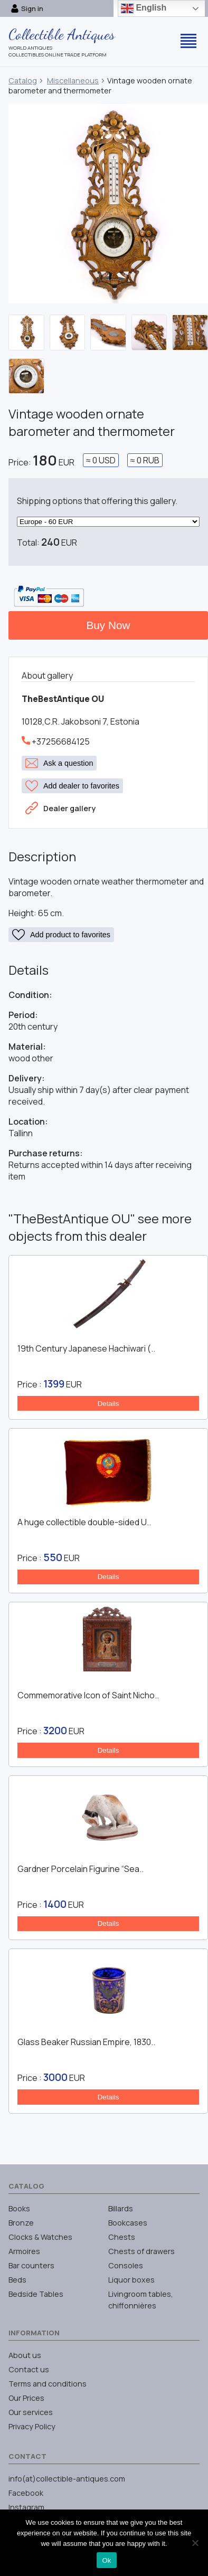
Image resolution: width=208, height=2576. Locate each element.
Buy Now (108, 625)
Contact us (28, 2369)
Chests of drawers (141, 2251)
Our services (30, 2412)
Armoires (24, 2251)
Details (108, 1404)
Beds (17, 2280)
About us (24, 2355)
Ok (106, 2560)
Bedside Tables (35, 2294)
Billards (120, 2208)
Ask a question (59, 763)
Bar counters (31, 2265)
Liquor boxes (131, 2280)
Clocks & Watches (40, 2237)
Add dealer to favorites (72, 786)
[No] (195, 2542)
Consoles (125, 2265)
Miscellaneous (73, 80)
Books (19, 2208)
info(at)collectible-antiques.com (66, 2479)
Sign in (27, 8)
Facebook (25, 2493)
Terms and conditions (47, 2384)
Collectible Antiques (61, 34)
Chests (121, 2237)
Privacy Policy (31, 2426)
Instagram (26, 2507)
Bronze (21, 2223)
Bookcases (127, 2223)
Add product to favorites (61, 934)
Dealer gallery (60, 808)
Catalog (22, 80)
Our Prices (26, 2398)
